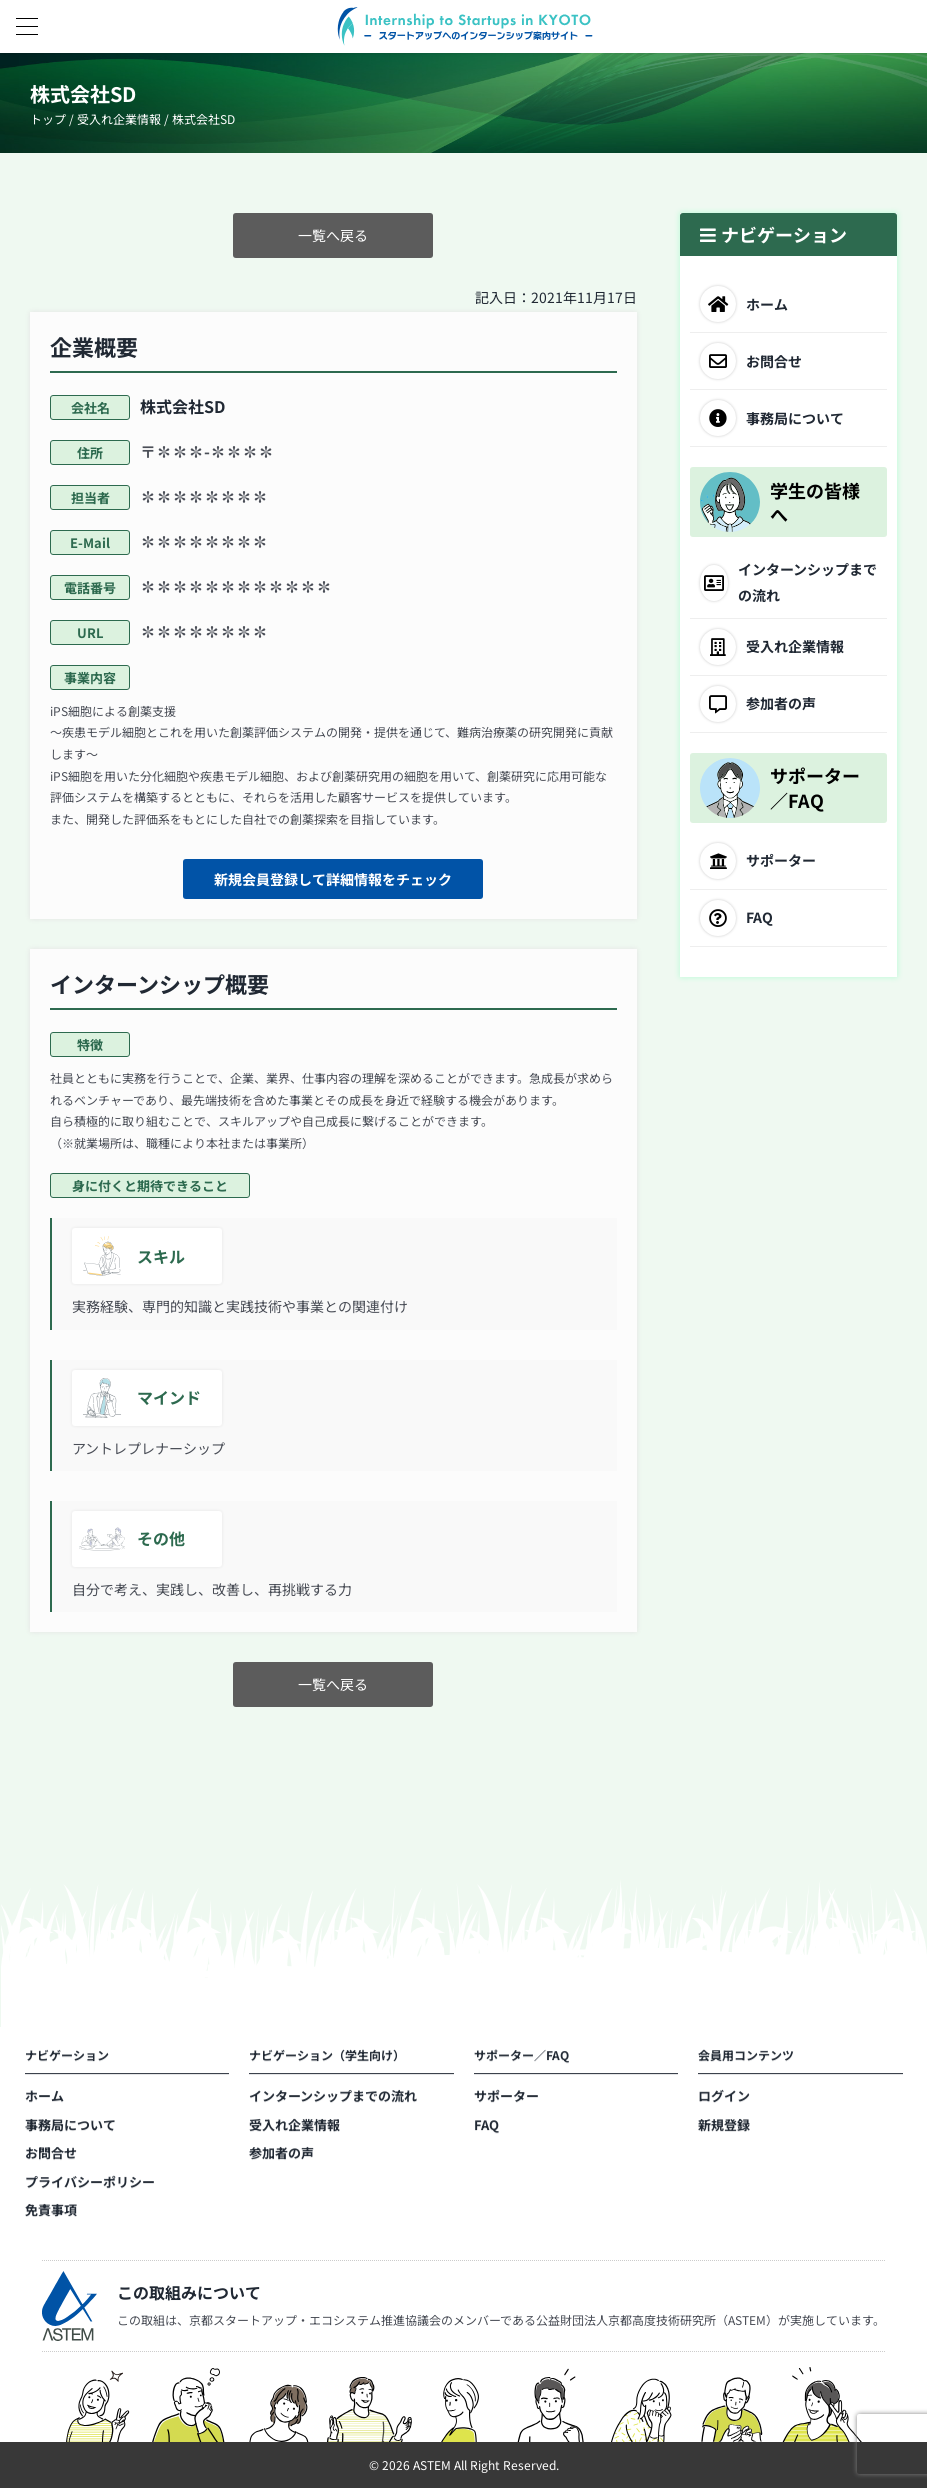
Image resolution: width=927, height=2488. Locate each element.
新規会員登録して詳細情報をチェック (333, 879)
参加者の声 (281, 2157)
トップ (48, 118)
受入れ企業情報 (119, 118)
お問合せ (51, 2157)
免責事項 (51, 2214)
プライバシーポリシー (90, 2185)
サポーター (506, 2100)
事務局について (70, 2128)
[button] (26, 26)
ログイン (724, 2100)
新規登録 (724, 2128)
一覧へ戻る (333, 235)
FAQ (486, 2128)
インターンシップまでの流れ (333, 2100)
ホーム (44, 2100)
